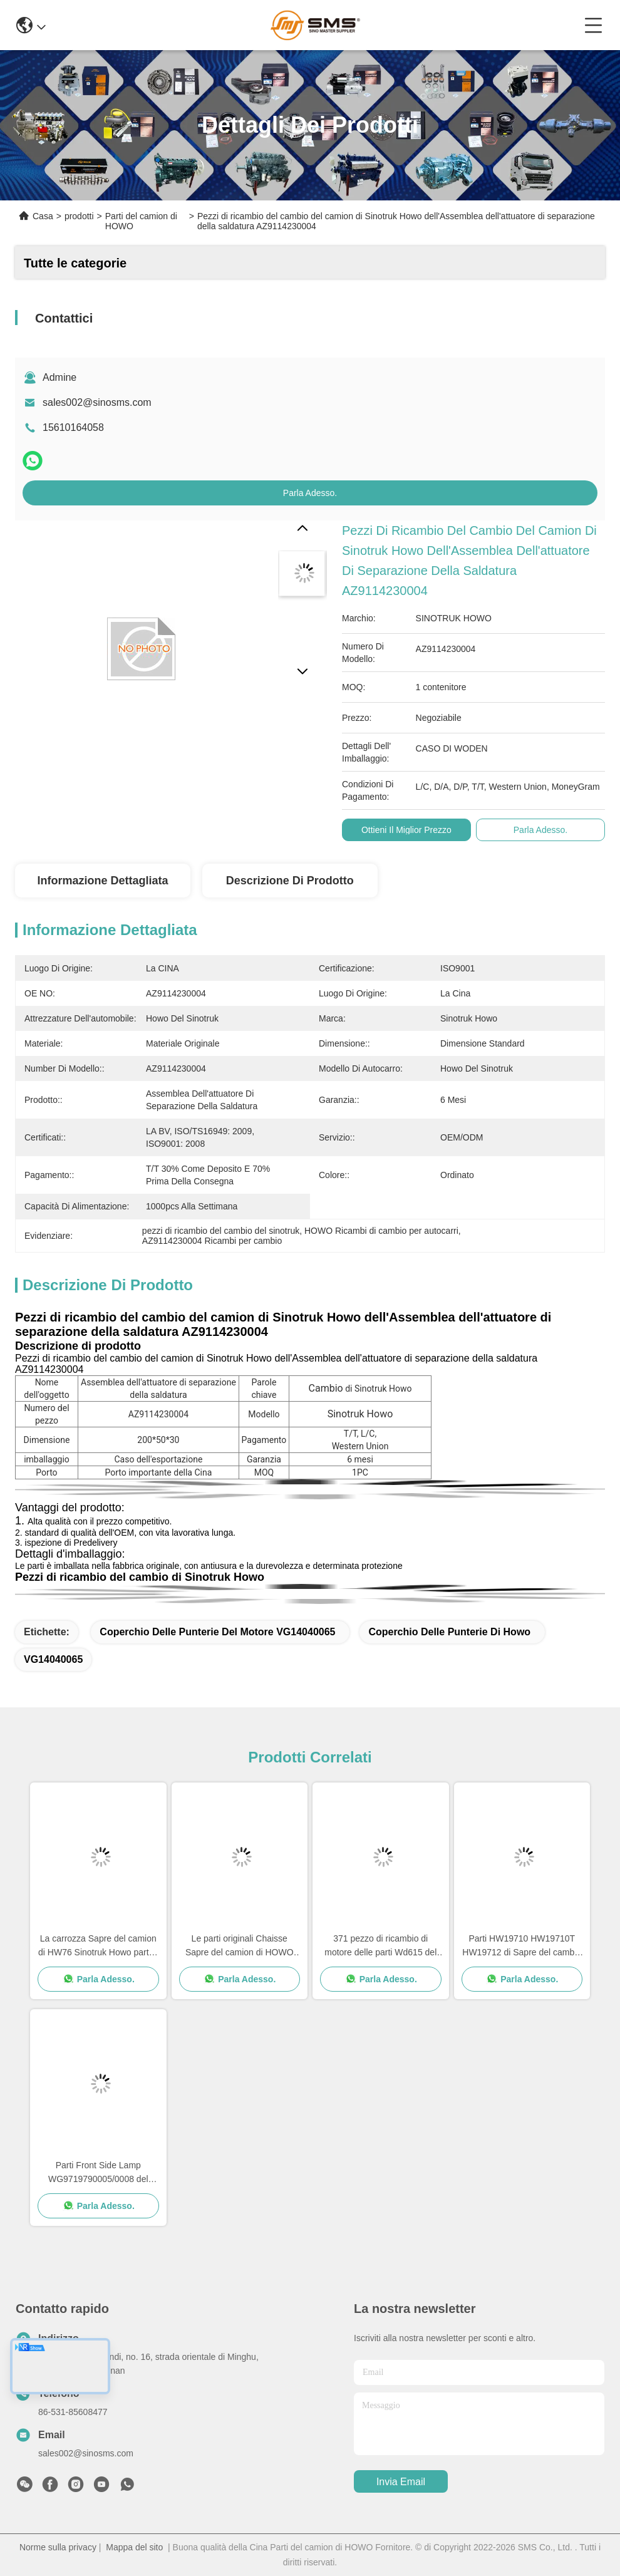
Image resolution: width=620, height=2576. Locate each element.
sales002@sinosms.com (97, 402)
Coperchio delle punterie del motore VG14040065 (217, 1632)
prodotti (79, 216)
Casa (43, 216)
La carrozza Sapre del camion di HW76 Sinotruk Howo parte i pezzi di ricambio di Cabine (98, 1946)
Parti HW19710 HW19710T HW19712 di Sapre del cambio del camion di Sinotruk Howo (521, 1946)
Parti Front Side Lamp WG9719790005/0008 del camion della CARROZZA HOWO (98, 2173)
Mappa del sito (134, 2547)
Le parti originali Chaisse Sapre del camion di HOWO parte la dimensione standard (239, 1946)
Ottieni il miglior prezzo (406, 829)
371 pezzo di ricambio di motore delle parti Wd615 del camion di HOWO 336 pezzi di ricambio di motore (381, 1946)
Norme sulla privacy (57, 2547)
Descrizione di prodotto (290, 880)
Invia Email (400, 2481)
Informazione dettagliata (102, 880)
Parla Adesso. (310, 493)
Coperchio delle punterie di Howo (449, 1632)
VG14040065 (53, 1659)
